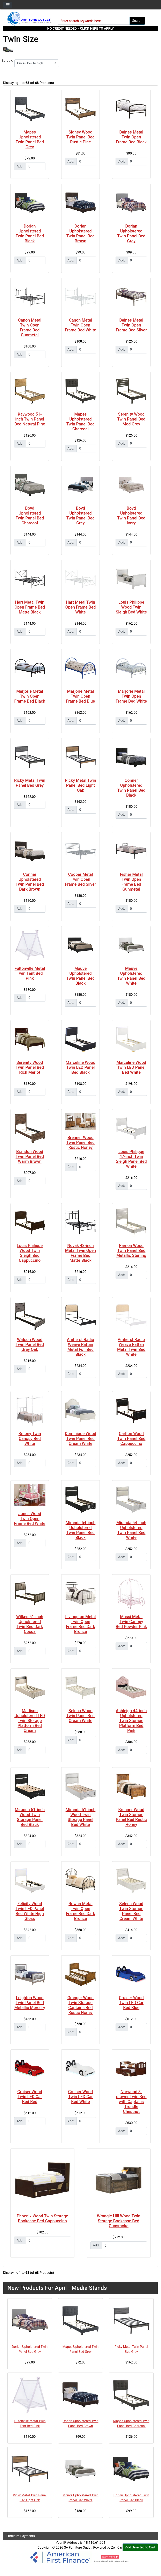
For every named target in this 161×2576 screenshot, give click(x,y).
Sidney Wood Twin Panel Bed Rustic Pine (80, 137)
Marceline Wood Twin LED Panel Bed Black (80, 1067)
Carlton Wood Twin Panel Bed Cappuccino (131, 1438)
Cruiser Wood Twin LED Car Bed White (80, 2096)
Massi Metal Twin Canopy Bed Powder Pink (131, 1621)
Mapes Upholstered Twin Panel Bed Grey (30, 139)
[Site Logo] (29, 19)
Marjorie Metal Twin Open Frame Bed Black (29, 696)
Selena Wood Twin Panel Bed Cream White (80, 1715)
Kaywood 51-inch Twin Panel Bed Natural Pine (29, 419)
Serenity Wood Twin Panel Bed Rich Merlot (30, 1067)
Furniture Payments (20, 2536)
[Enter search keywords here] (94, 21)
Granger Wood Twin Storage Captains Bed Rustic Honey (80, 2005)
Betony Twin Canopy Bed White (30, 1438)
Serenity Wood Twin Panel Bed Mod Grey (131, 419)
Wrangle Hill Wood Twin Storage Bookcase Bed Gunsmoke (118, 2220)
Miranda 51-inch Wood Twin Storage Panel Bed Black (30, 1817)
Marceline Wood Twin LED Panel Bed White (131, 1067)
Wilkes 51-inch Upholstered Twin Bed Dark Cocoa (29, 1624)
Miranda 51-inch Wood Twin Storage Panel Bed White (81, 1817)
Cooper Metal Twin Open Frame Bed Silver (80, 879)
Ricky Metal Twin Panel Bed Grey (29, 783)
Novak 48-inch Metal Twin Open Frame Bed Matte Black (80, 1253)
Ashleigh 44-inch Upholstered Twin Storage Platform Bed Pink (131, 1720)
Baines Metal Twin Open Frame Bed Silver (131, 325)
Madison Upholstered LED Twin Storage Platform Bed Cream (29, 1720)
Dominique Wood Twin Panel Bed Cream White (80, 1438)
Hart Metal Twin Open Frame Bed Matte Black (30, 607)
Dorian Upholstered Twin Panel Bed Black (30, 233)
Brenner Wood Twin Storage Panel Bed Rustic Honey (131, 1817)
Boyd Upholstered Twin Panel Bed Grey (80, 515)
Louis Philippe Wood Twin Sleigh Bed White (131, 607)
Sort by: (7, 61)
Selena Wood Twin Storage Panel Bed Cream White (131, 1911)
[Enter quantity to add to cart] (35, 166)
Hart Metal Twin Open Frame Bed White (80, 607)
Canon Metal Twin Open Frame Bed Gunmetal (29, 327)
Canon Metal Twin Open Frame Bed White (80, 325)
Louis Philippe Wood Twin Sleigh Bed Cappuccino (30, 1253)
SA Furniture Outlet (78, 2547)
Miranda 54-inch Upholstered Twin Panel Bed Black (81, 1530)
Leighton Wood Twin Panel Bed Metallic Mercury (29, 2002)
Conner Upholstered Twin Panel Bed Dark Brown (30, 882)
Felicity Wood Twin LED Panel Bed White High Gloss (29, 1911)
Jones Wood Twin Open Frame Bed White (29, 1518)
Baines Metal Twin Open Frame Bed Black (131, 137)
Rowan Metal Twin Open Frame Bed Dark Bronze (80, 1911)
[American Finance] (80, 2557)
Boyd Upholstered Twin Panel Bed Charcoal (30, 515)
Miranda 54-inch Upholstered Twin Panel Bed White (131, 1530)
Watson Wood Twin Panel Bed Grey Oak (30, 1344)
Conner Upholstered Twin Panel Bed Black (131, 788)
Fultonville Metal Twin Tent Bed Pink (30, 973)
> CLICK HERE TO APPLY (96, 28)
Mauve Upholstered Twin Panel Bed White (131, 976)
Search (137, 21)
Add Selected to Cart (140, 2547)
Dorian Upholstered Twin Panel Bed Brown (80, 233)
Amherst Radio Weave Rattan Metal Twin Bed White (131, 1347)
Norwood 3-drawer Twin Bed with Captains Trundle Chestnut (131, 2101)
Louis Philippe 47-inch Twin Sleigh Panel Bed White (131, 1159)
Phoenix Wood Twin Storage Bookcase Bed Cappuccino (42, 2218)
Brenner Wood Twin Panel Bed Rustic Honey (80, 1142)
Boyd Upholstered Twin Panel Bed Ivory (131, 515)
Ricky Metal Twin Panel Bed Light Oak (80, 785)
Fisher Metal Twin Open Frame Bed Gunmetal (131, 882)
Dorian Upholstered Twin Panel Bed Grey (131, 233)
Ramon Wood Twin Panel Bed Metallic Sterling (131, 1250)
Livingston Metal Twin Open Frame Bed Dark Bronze (80, 1624)
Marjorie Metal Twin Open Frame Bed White (131, 696)
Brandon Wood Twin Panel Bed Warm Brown (30, 1156)
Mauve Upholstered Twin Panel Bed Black (80, 976)
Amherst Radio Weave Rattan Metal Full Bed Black (80, 1347)
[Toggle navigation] (7, 5)
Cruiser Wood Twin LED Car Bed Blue (131, 2002)
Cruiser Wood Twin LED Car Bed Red (29, 2096)
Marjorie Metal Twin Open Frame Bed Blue (80, 696)
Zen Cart (117, 2547)
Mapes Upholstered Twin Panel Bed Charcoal (80, 421)
